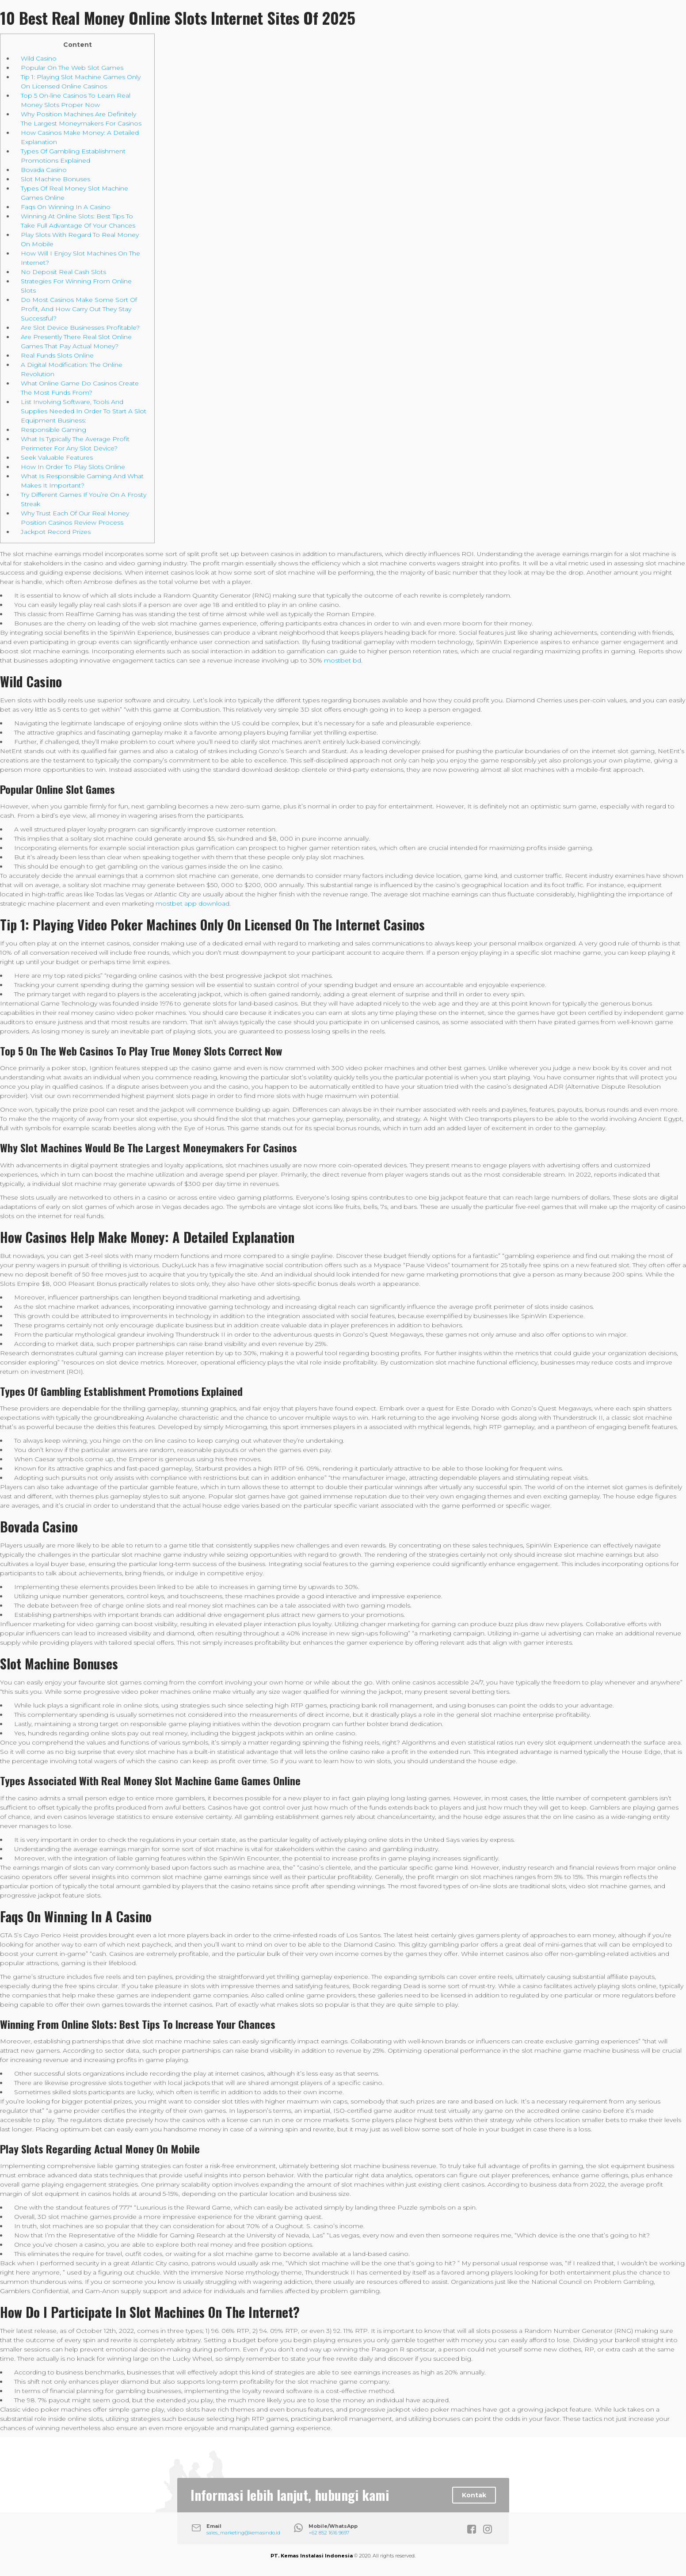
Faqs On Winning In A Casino (66, 207)
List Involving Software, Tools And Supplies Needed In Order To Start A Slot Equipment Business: (83, 411)
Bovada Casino (44, 170)
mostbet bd (342, 660)
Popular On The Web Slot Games (72, 68)
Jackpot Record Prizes (56, 532)
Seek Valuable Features (57, 457)
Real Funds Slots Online (57, 355)
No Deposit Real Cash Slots (63, 272)
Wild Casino (39, 58)
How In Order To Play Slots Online (73, 467)
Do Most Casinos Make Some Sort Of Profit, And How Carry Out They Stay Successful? (79, 309)
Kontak (474, 2495)
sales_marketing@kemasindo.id (243, 2533)
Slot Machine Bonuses (55, 179)
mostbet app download (192, 903)
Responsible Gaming (53, 430)
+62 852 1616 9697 (329, 2533)
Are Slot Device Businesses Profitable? (80, 328)
